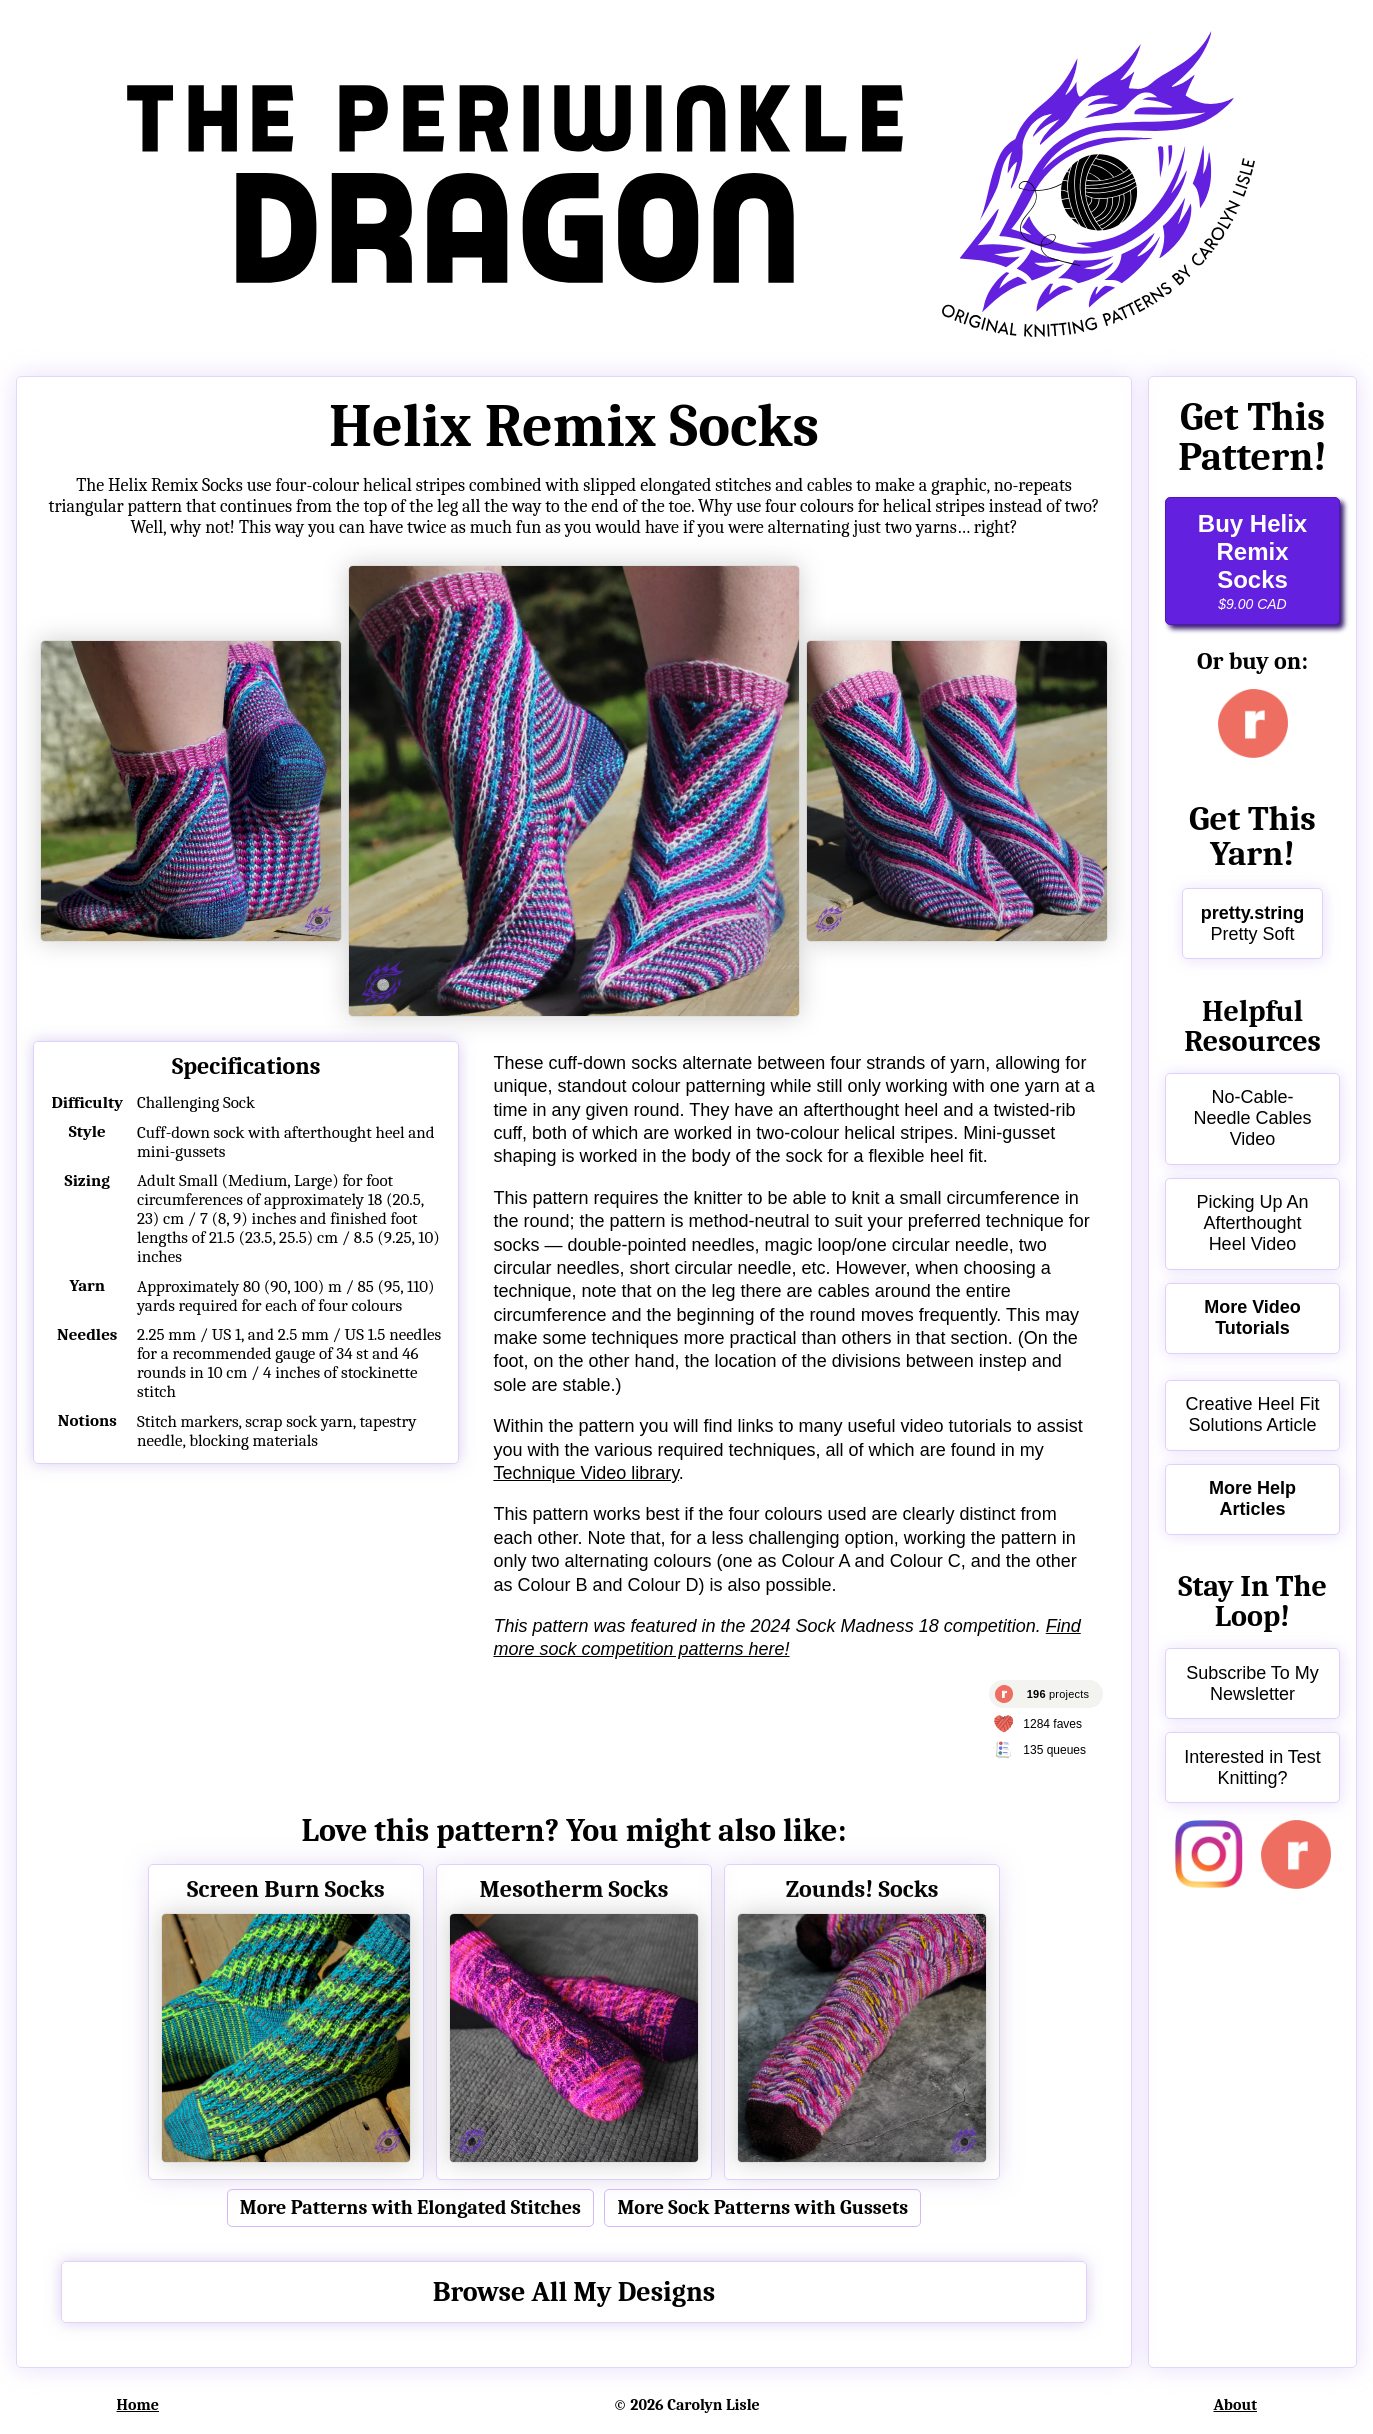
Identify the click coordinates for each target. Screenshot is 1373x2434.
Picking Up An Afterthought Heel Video (1252, 1223)
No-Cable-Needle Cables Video (1252, 1118)
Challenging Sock (196, 1102)
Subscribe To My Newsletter (1252, 1683)
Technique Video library (585, 1473)
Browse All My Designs (574, 2292)
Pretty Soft (1253, 923)
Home (138, 2405)
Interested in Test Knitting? (1252, 1767)
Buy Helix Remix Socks (1252, 561)
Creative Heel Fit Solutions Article (1252, 1414)
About (1236, 2405)
